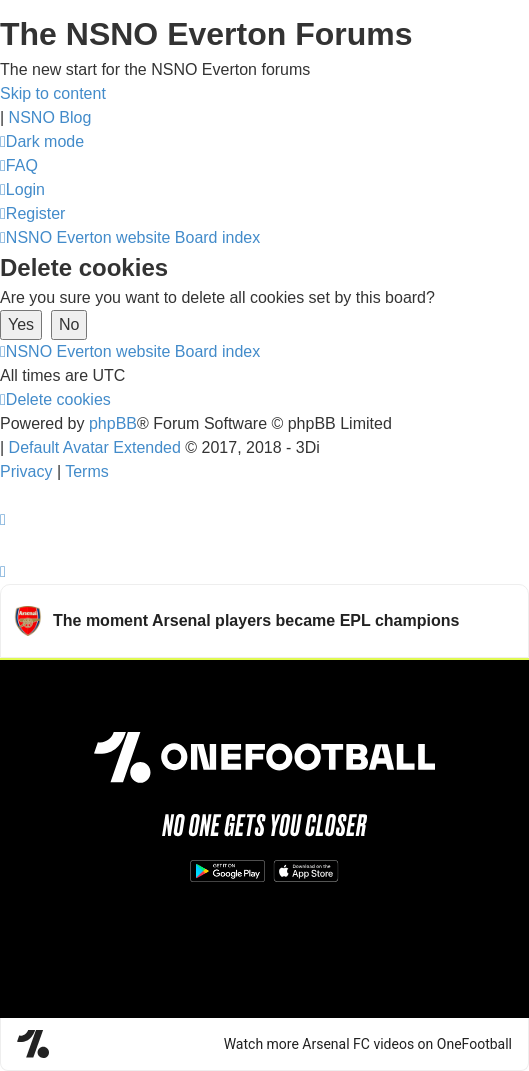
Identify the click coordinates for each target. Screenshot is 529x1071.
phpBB (113, 423)
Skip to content (53, 93)
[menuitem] (19, 165)
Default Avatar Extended (95, 447)
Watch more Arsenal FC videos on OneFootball (368, 1044)
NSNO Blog (50, 117)
